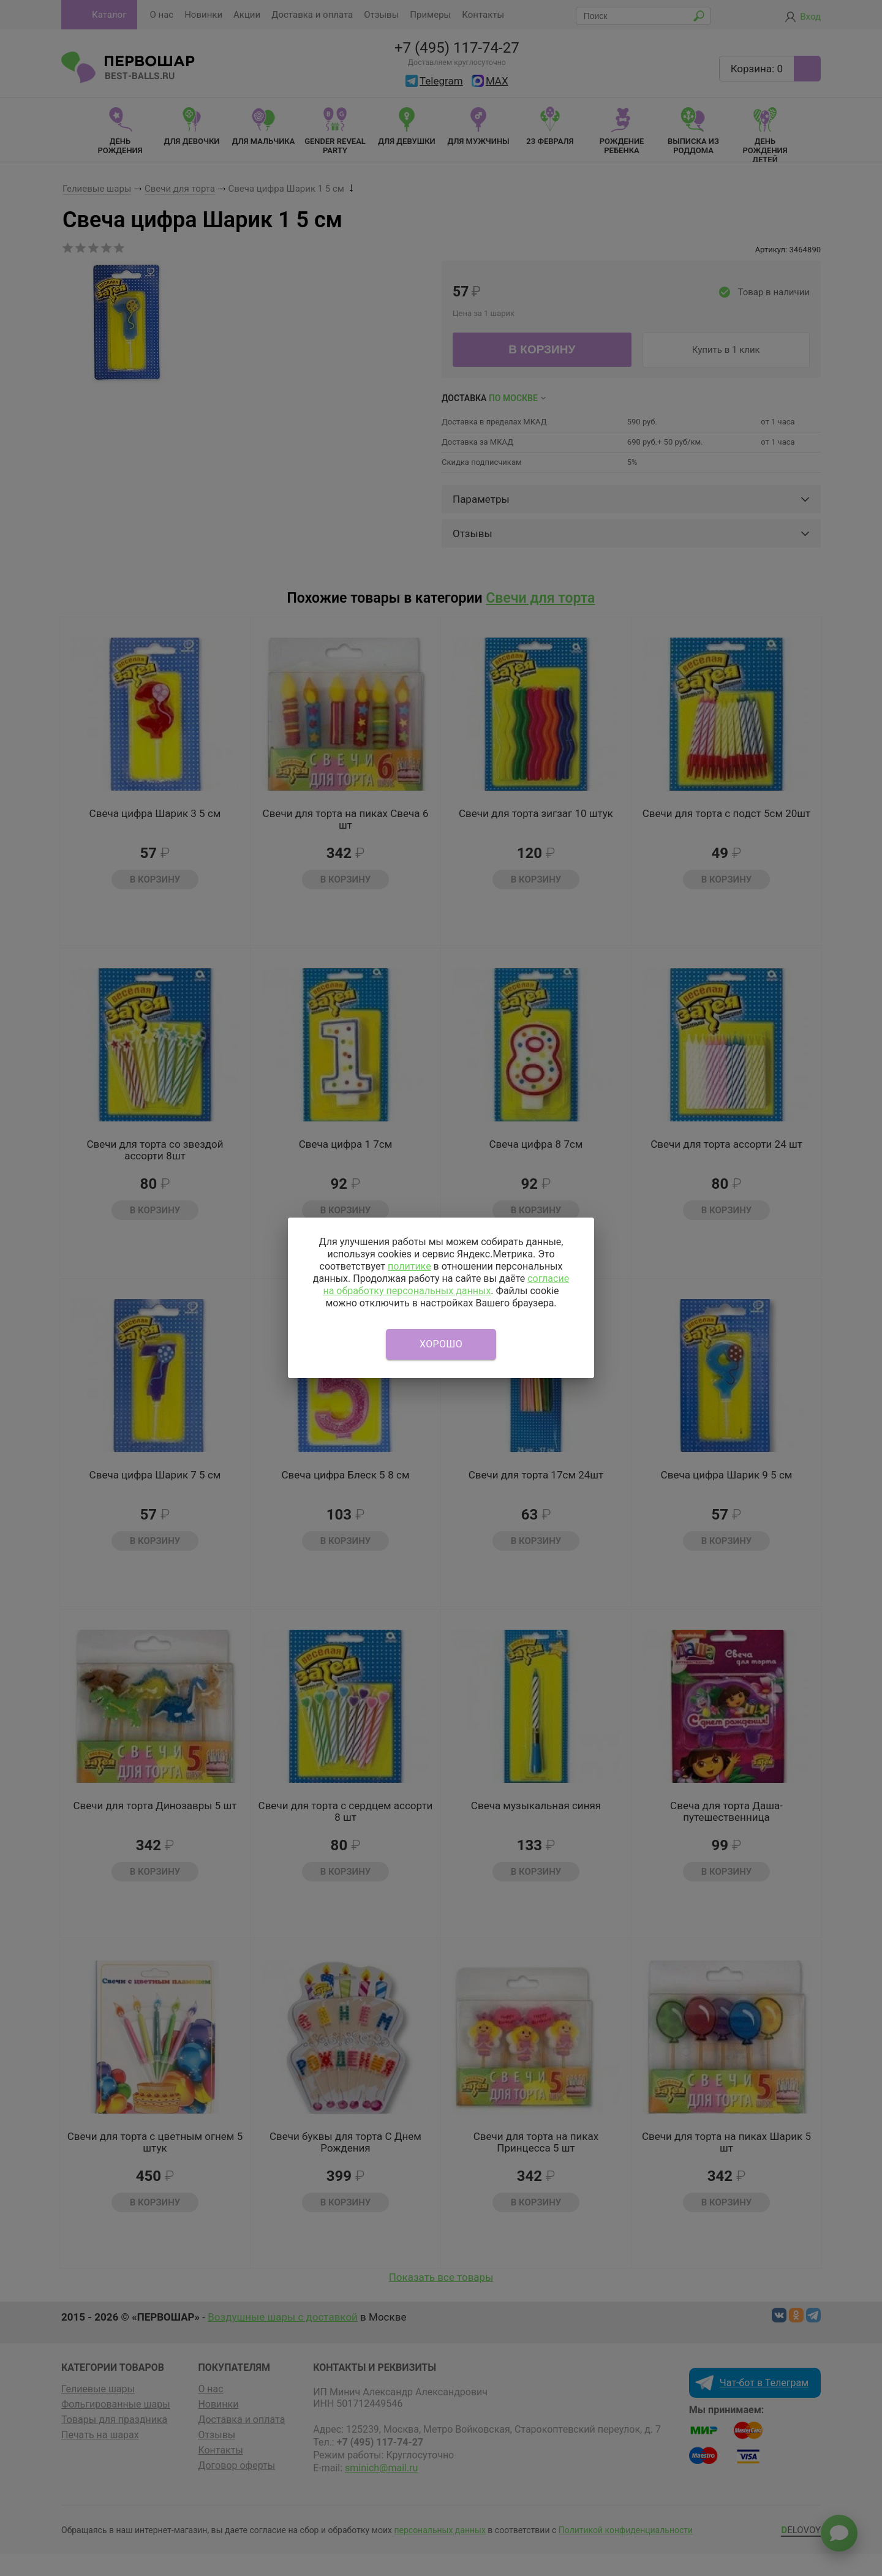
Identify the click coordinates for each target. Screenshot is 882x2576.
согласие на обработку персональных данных (446, 1285)
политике (409, 1266)
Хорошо (441, 1344)
